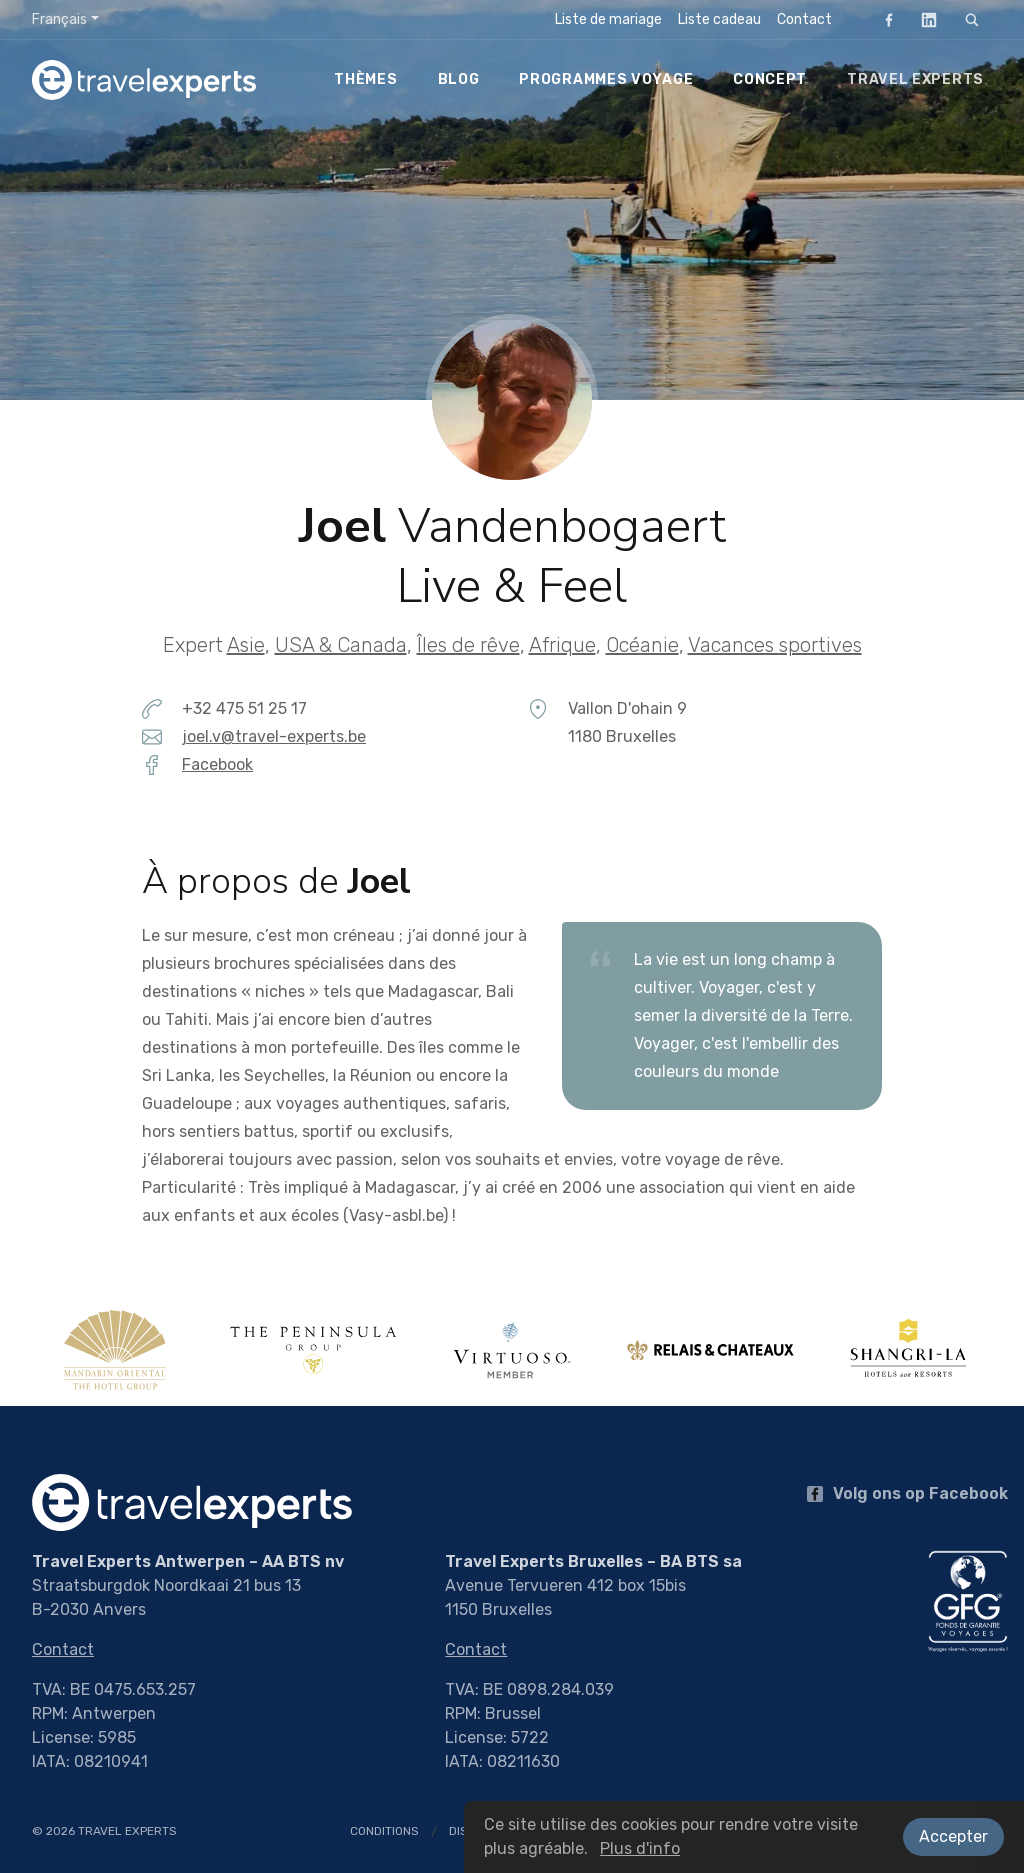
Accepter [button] (953, 1836)
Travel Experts (915, 79)
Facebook (883, 19)
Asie (246, 645)
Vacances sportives (775, 645)
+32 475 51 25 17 (244, 708)
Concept (770, 79)
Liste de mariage (608, 19)
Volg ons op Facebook (907, 1493)
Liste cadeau (719, 19)
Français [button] (59, 19)
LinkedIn (923, 19)
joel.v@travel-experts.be (274, 736)
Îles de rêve (468, 645)
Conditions (384, 1831)
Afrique (562, 645)
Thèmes (365, 79)
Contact (804, 19)
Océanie (642, 645)
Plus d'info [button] (640, 1848)
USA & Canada (341, 645)
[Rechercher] (972, 20)
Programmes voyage (606, 79)
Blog (459, 79)
